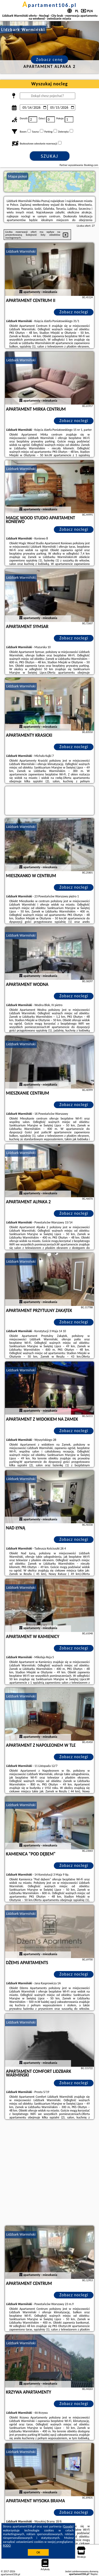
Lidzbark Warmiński (21, 251)
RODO (7, 2545)
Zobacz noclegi (73, 311)
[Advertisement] (49, 2173)
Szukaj (49, 156)
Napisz (94, 2574)
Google (68, 2526)
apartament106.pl (49, 5)
